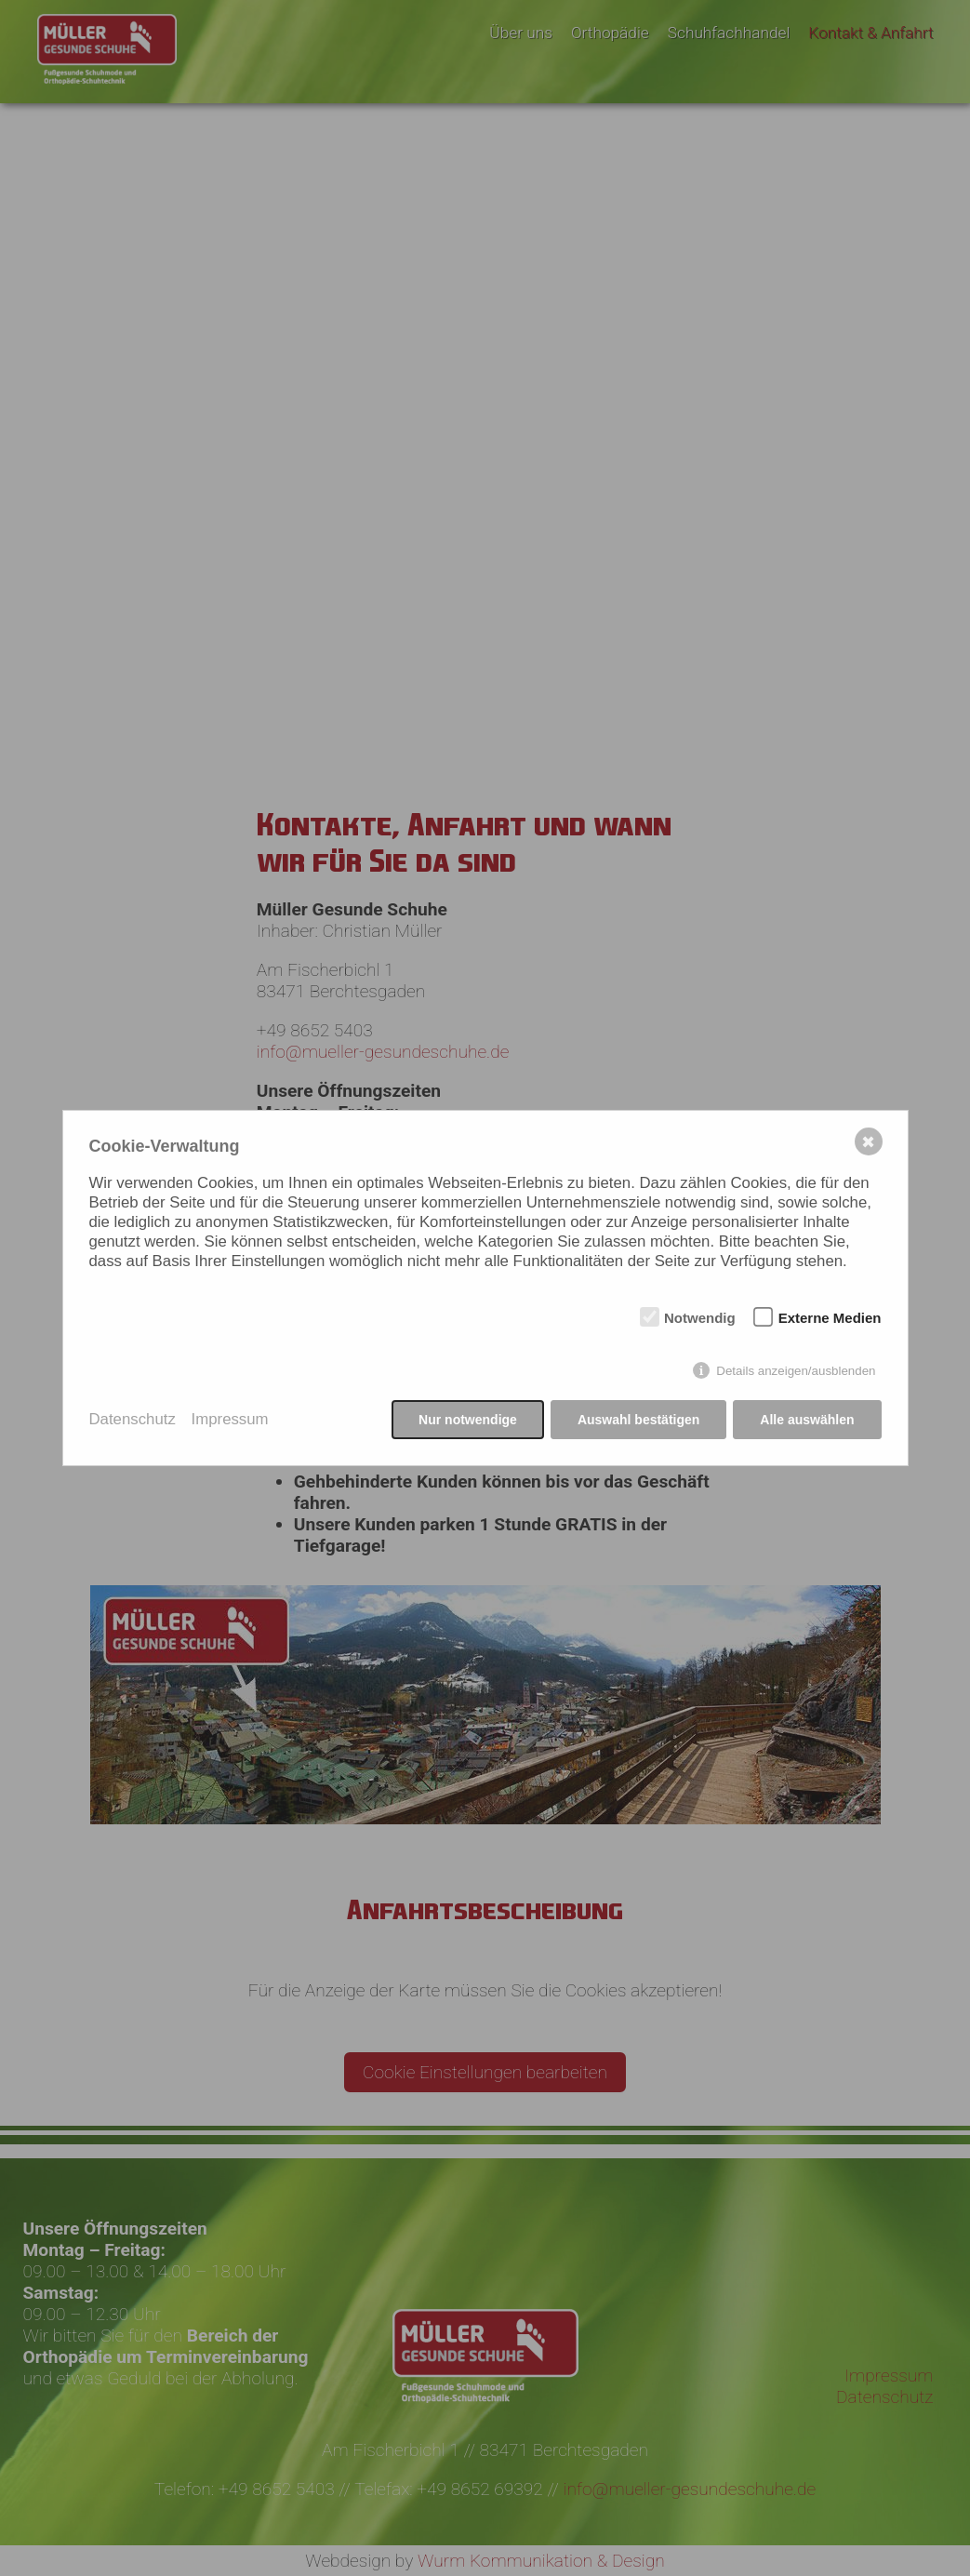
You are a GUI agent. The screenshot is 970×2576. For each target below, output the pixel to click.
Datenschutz (132, 1419)
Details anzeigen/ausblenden (795, 1371)
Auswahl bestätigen (638, 1419)
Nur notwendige (468, 1419)
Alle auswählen (807, 1419)
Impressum (230, 1419)
